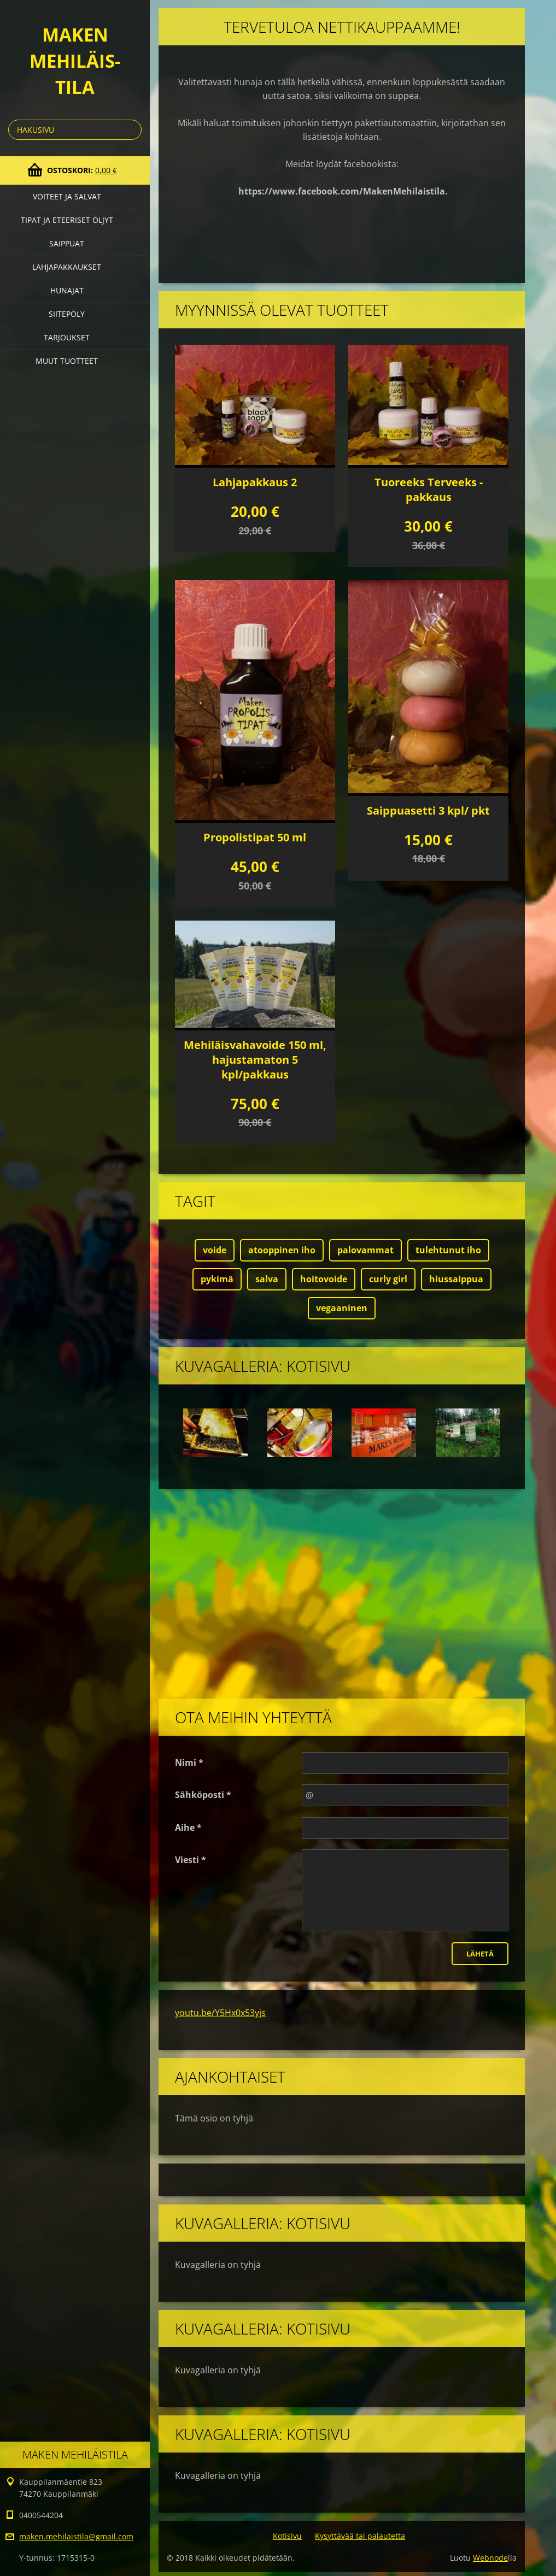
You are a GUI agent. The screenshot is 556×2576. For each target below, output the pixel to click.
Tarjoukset (67, 337)
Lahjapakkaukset (66, 267)
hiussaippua (456, 1279)
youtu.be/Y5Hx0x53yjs (220, 2013)
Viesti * (190, 1860)
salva (266, 1279)
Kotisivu (287, 2536)
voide (214, 1250)
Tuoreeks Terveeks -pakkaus (428, 489)
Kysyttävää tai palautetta (360, 2536)
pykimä (217, 1279)
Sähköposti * (203, 1795)
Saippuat (66, 243)
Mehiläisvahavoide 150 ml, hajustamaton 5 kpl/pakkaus (255, 1060)
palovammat (365, 1250)
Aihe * (188, 1828)
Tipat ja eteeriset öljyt (67, 220)
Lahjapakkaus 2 (255, 482)
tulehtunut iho (448, 1250)
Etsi (131, 130)
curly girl (388, 1279)
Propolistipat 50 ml (254, 837)
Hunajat (67, 290)
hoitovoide (323, 1279)
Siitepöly (67, 314)
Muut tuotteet (67, 361)
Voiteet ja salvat (67, 196)
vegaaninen (341, 1308)
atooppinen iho (281, 1250)
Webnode (490, 2558)
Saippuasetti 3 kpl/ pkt (428, 810)
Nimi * (189, 1762)
